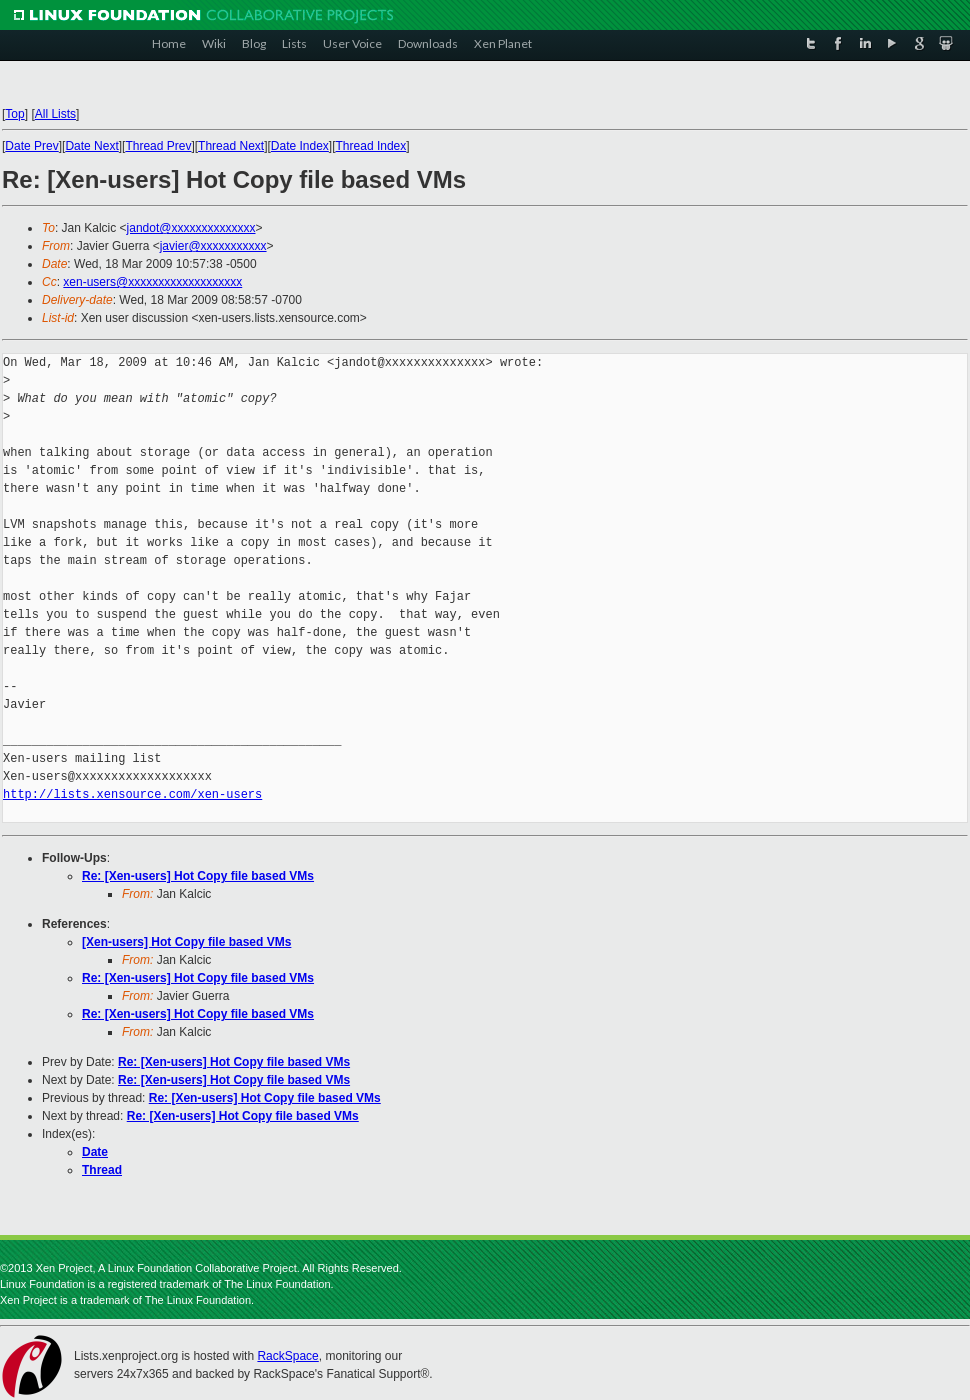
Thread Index (371, 146)
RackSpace (287, 1356)
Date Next (91, 146)
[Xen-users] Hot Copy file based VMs (186, 942)
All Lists (55, 114)
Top (14, 114)
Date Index (300, 146)
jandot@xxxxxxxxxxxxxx (191, 228)
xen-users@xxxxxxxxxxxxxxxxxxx (152, 282)
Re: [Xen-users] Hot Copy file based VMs (198, 876)
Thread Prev (158, 146)
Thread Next (231, 146)
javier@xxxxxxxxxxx (213, 246)
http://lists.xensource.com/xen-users (132, 794)
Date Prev (31, 146)
